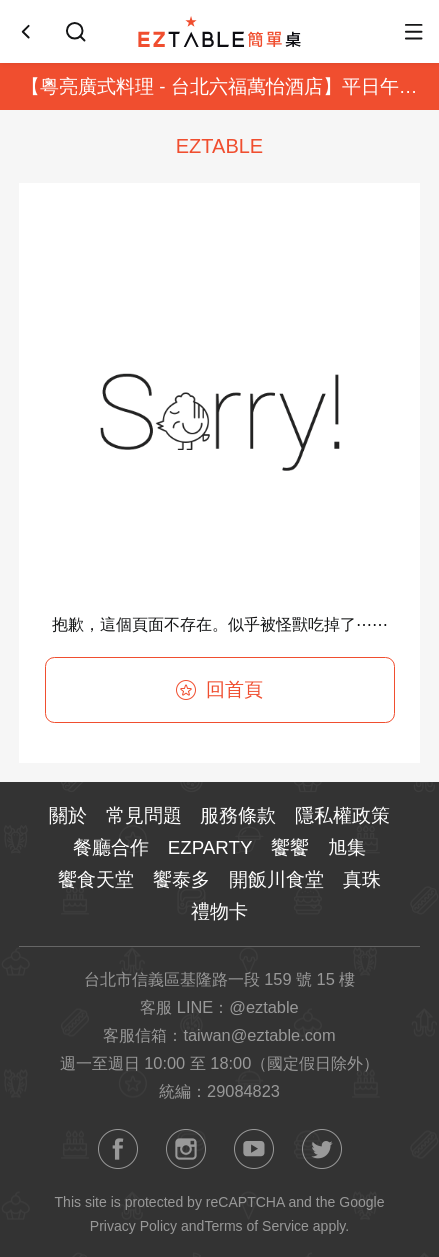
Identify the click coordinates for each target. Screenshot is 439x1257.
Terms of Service (256, 1226)
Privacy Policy (133, 1226)
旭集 (347, 847)
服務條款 (238, 815)
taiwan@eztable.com (259, 1035)
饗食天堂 (96, 879)
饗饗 (290, 847)
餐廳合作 (111, 847)
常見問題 (144, 815)
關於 (68, 815)
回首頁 (219, 689)
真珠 (362, 879)
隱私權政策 (342, 815)
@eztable (263, 1007)
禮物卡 (219, 911)
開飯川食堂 (276, 879)
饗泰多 (181, 879)
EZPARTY (210, 847)
